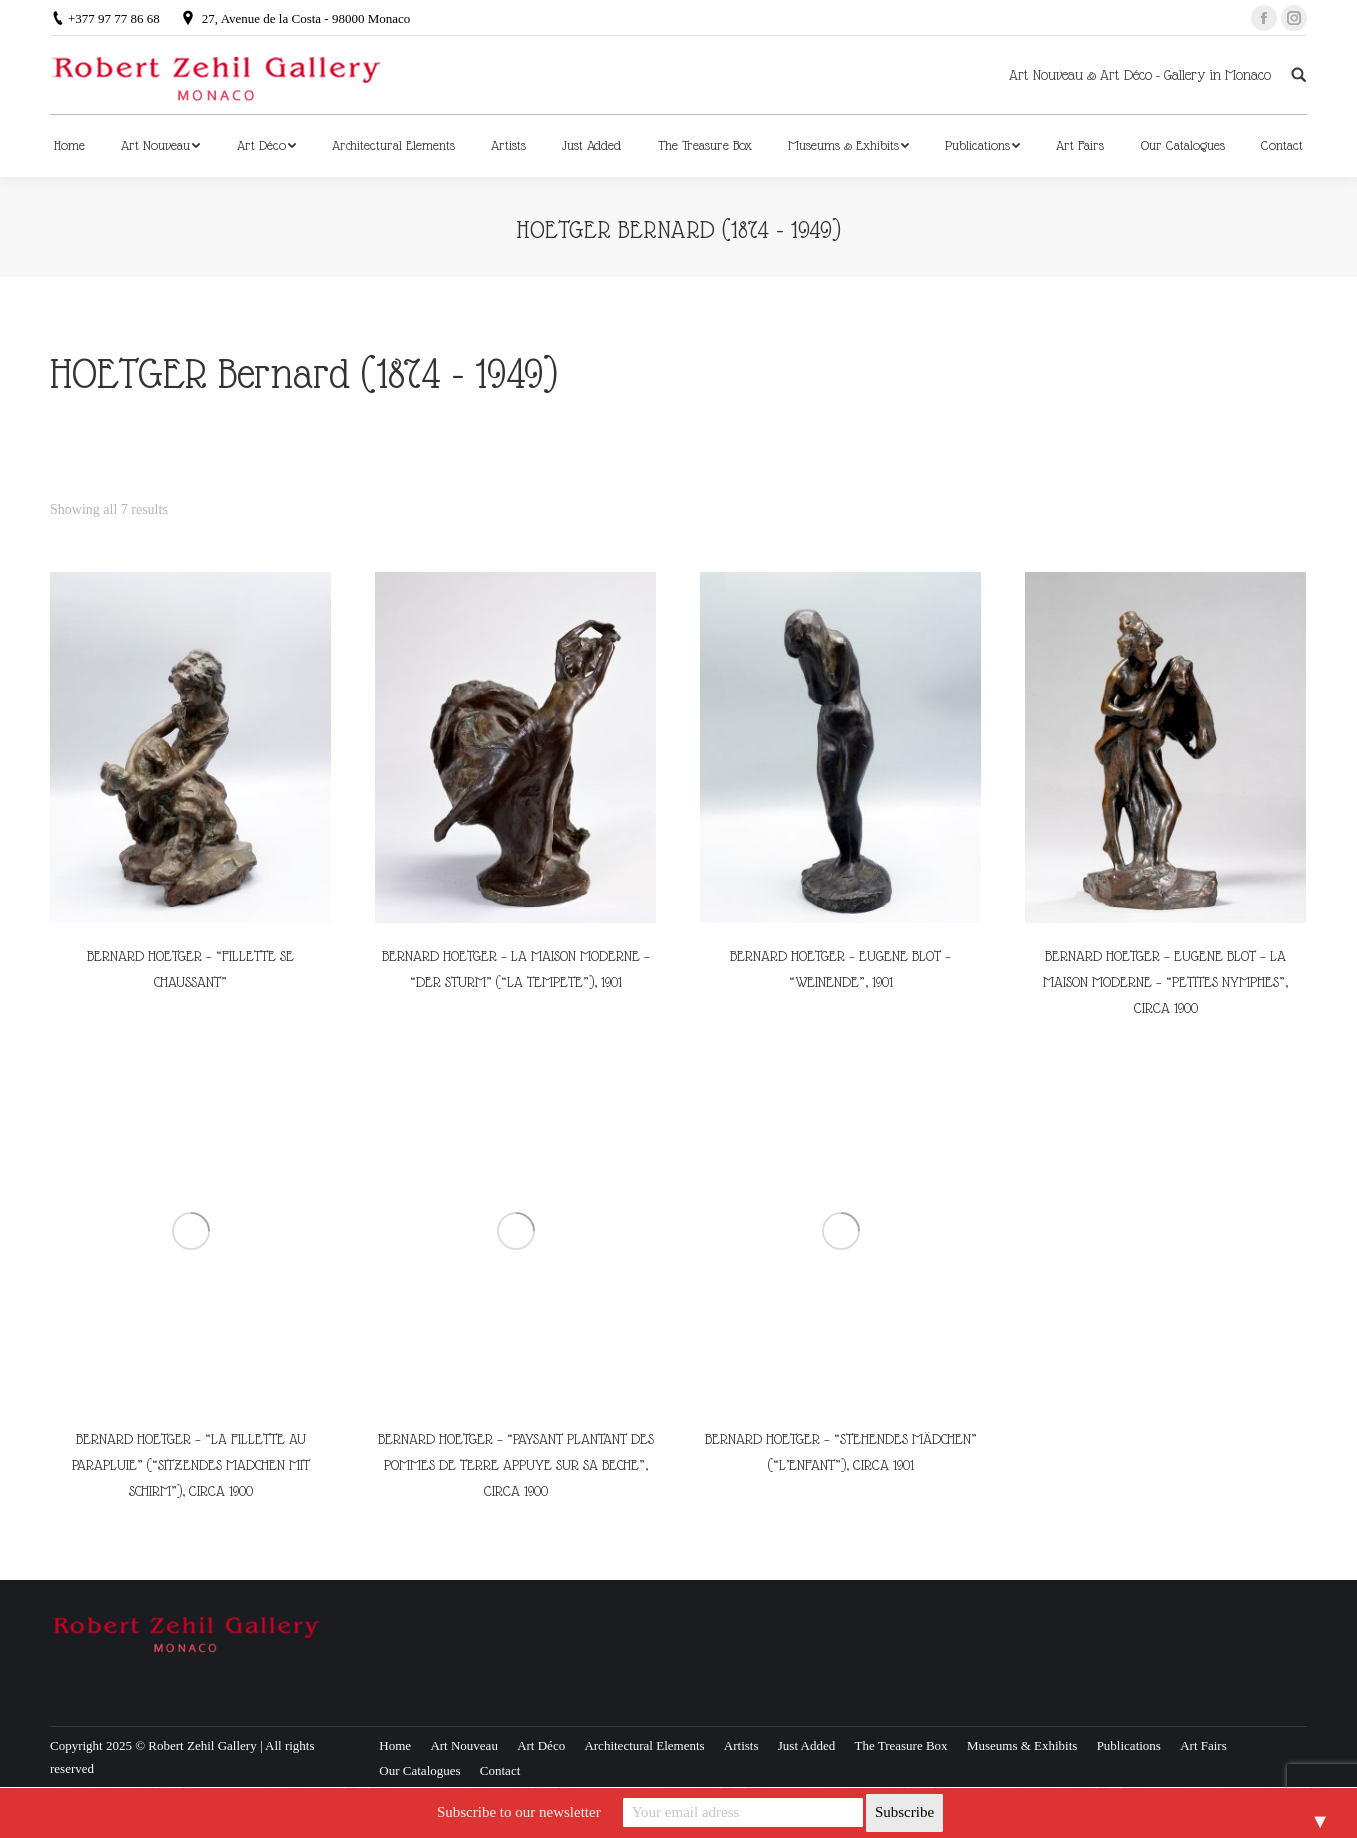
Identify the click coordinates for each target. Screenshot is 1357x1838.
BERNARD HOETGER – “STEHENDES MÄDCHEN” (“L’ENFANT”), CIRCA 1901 (841, 1452)
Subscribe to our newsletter (519, 1812)
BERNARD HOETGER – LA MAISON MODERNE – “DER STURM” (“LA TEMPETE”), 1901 (516, 969)
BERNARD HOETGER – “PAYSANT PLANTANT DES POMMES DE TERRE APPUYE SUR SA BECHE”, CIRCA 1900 (516, 1465)
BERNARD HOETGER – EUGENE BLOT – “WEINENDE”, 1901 (840, 969)
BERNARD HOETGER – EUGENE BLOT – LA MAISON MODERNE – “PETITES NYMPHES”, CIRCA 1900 (1165, 982)
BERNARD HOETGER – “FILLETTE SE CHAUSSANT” (190, 969)
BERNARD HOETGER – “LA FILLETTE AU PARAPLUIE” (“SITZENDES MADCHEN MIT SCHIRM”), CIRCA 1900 (191, 1465)
